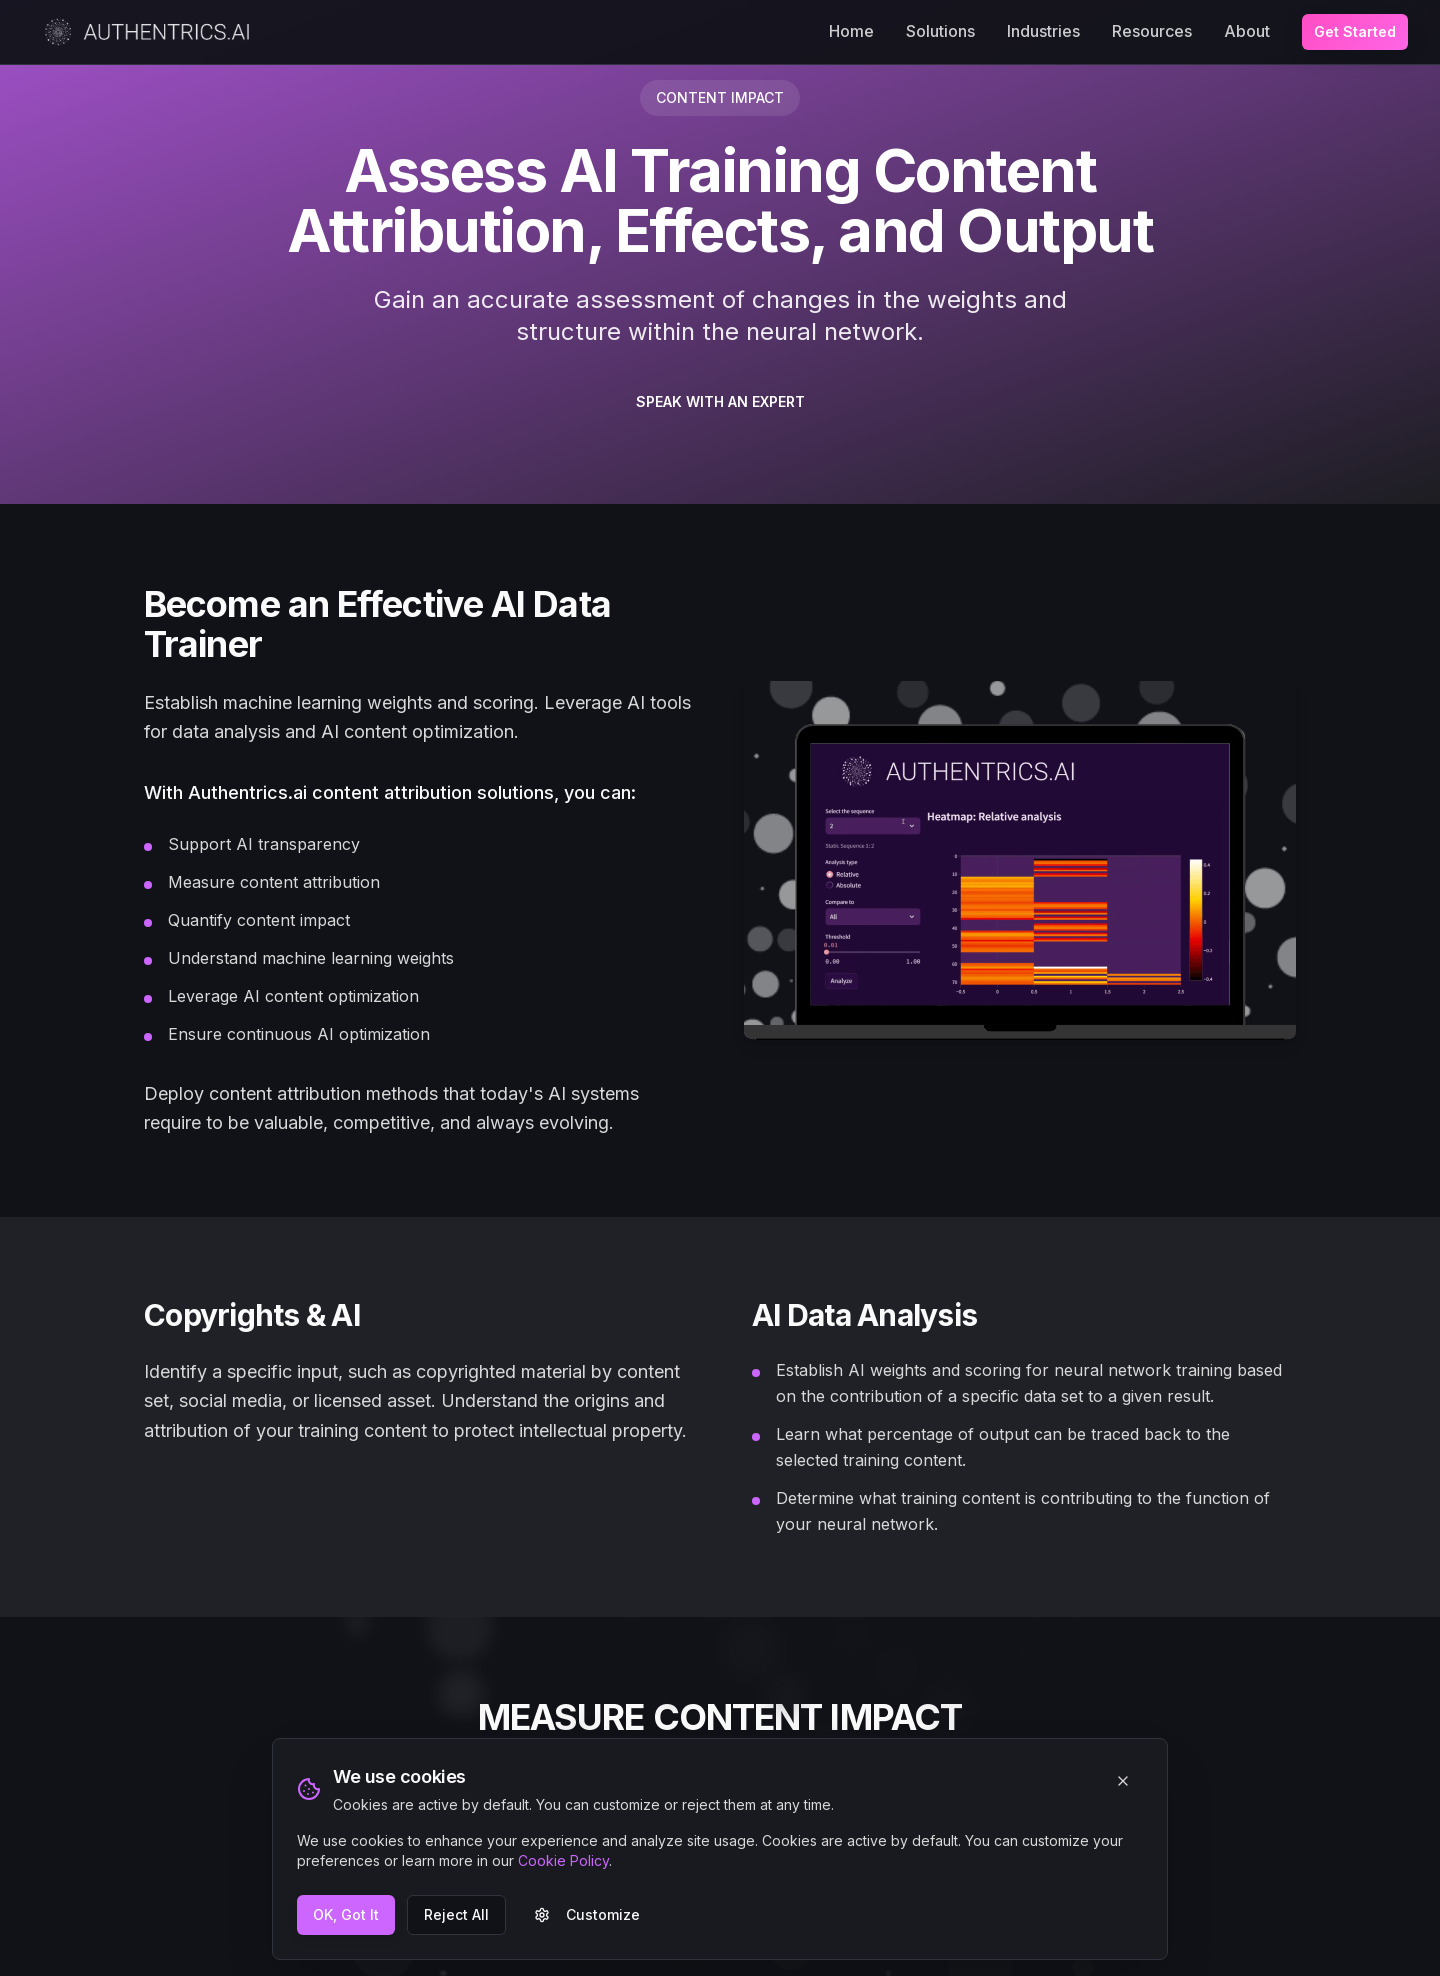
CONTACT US (720, 1873)
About (1247, 31)
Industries (1043, 31)
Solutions (940, 31)
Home (851, 31)
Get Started (1355, 31)
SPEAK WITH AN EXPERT (720, 401)
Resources (1152, 31)
